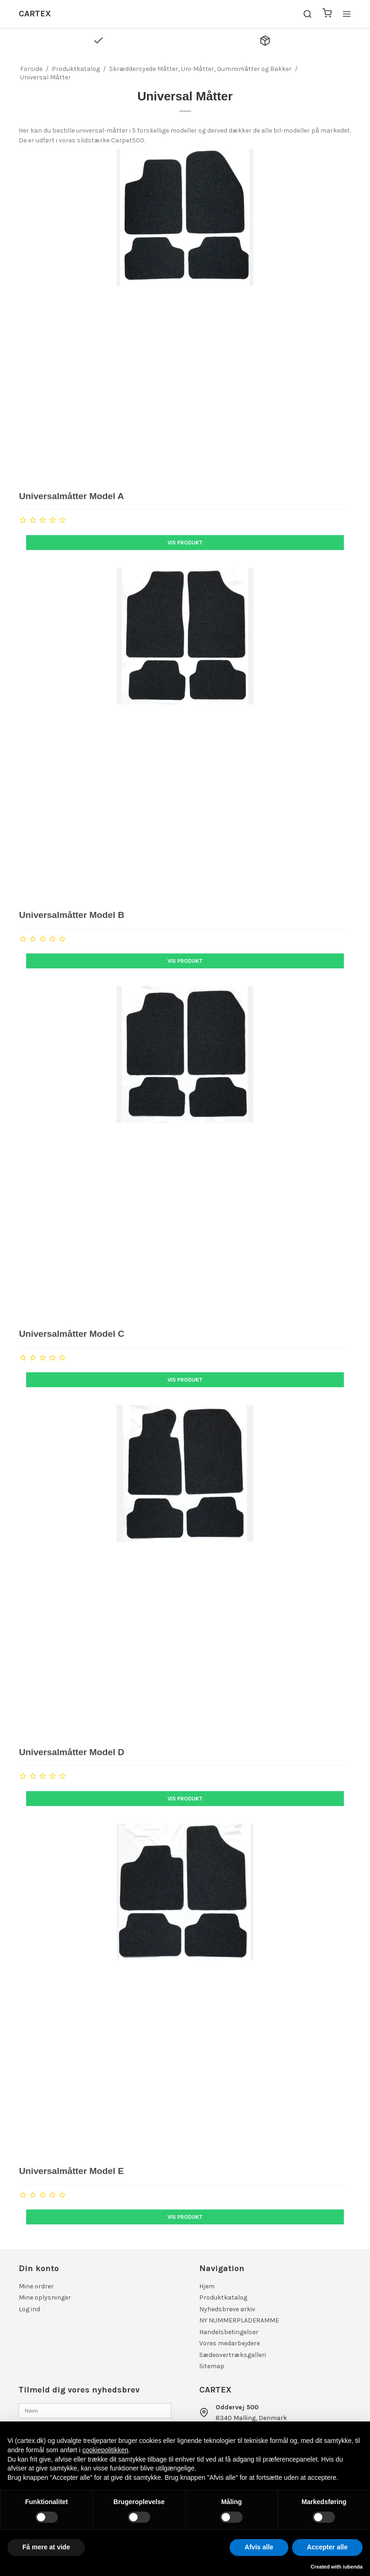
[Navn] (95, 2410)
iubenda (353, 2566)
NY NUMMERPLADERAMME (239, 2320)
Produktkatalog (223, 2297)
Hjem (207, 2286)
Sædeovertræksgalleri (232, 2355)
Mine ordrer (36, 2286)
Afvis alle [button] (258, 2547)
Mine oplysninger (45, 2297)
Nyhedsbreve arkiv (227, 2309)
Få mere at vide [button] (46, 2547)
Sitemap (211, 2366)
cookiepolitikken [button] (105, 2450)
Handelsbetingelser (228, 2332)
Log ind (29, 2309)
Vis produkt (185, 542)
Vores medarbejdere (229, 2343)
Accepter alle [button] (327, 2547)
